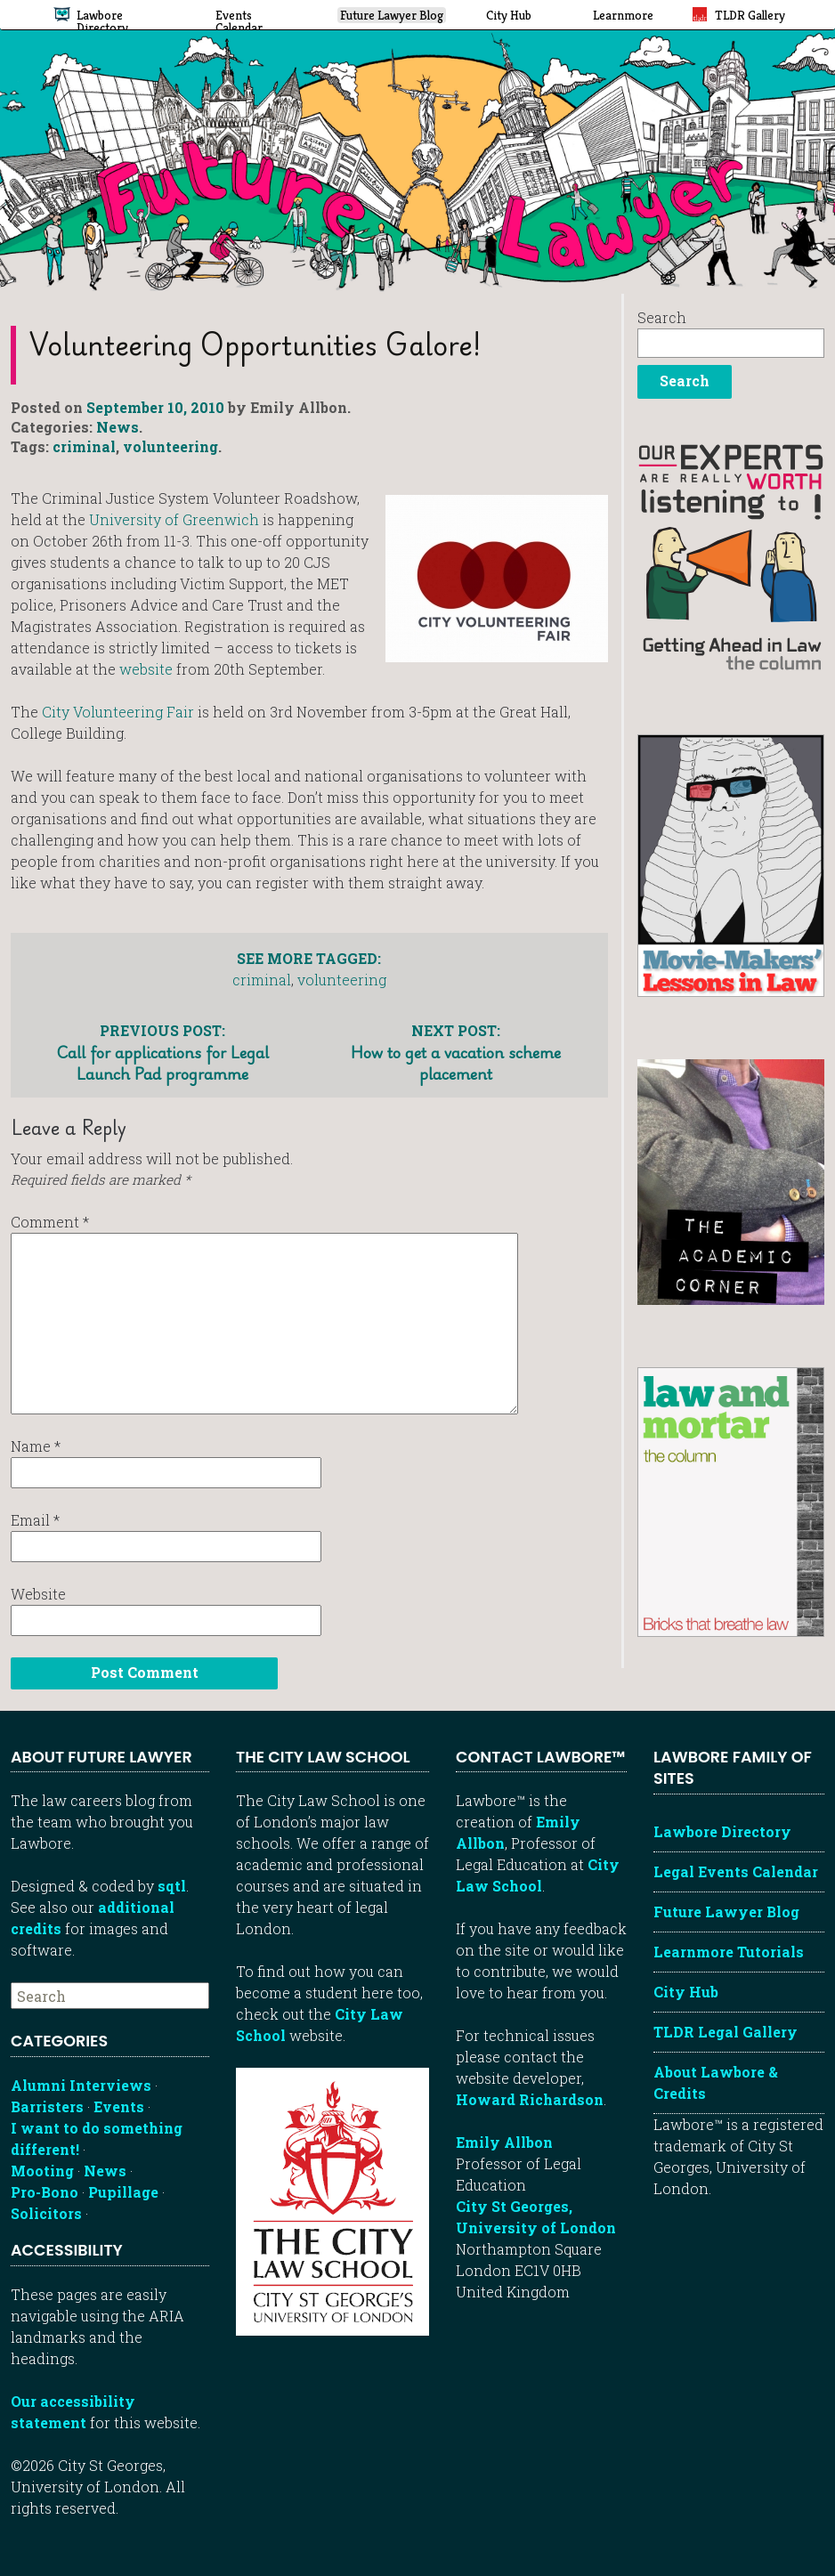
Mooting (42, 2170)
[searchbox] (110, 1995)
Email (35, 1520)
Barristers (47, 2106)
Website (38, 1593)
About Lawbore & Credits (715, 2082)
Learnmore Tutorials (728, 1951)
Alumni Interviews (81, 2085)
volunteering (170, 446)
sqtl (172, 1885)
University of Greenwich (176, 519)
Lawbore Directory (722, 1831)
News (117, 426)
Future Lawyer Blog (726, 1911)
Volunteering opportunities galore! (255, 343)
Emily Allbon (504, 2142)
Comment (50, 1221)
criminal (84, 446)
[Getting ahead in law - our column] (731, 556)
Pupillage (123, 2192)
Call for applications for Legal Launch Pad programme (162, 1051)
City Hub (685, 1991)
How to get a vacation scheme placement (456, 1051)
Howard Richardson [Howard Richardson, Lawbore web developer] (530, 2099)
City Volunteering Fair (120, 711)
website (147, 669)
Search (661, 317)
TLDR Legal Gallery (725, 2031)
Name (36, 1446)
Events (118, 2106)
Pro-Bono (44, 2192)
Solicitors (46, 2213)
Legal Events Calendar (735, 1871)
